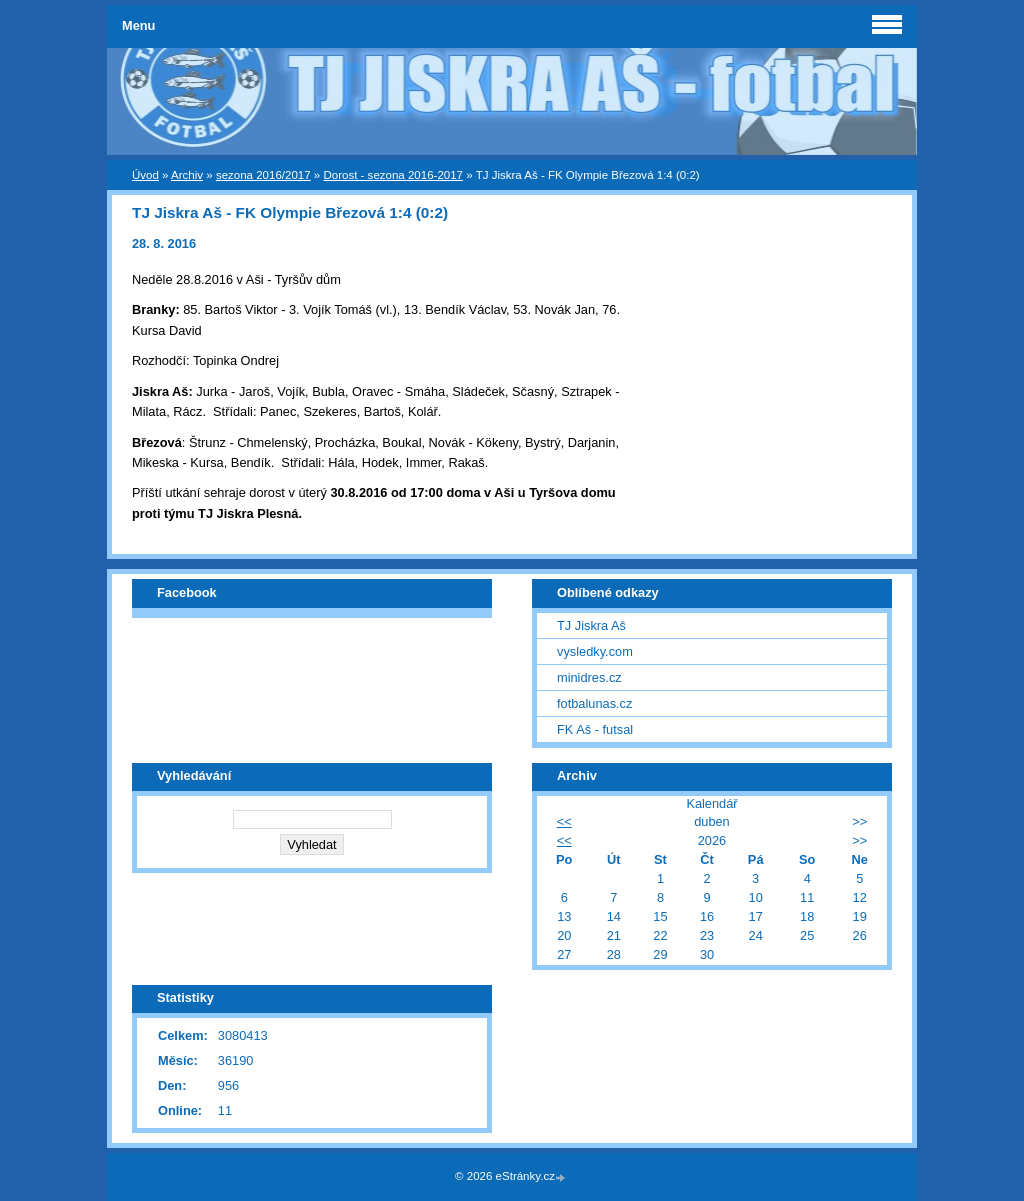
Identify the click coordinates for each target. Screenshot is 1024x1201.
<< (564, 821)
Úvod (145, 175)
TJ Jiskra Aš (591, 625)
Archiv (187, 175)
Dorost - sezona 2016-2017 (393, 175)
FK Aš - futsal (595, 729)
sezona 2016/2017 (263, 175)
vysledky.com (595, 651)
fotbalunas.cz (594, 703)
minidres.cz (589, 677)
